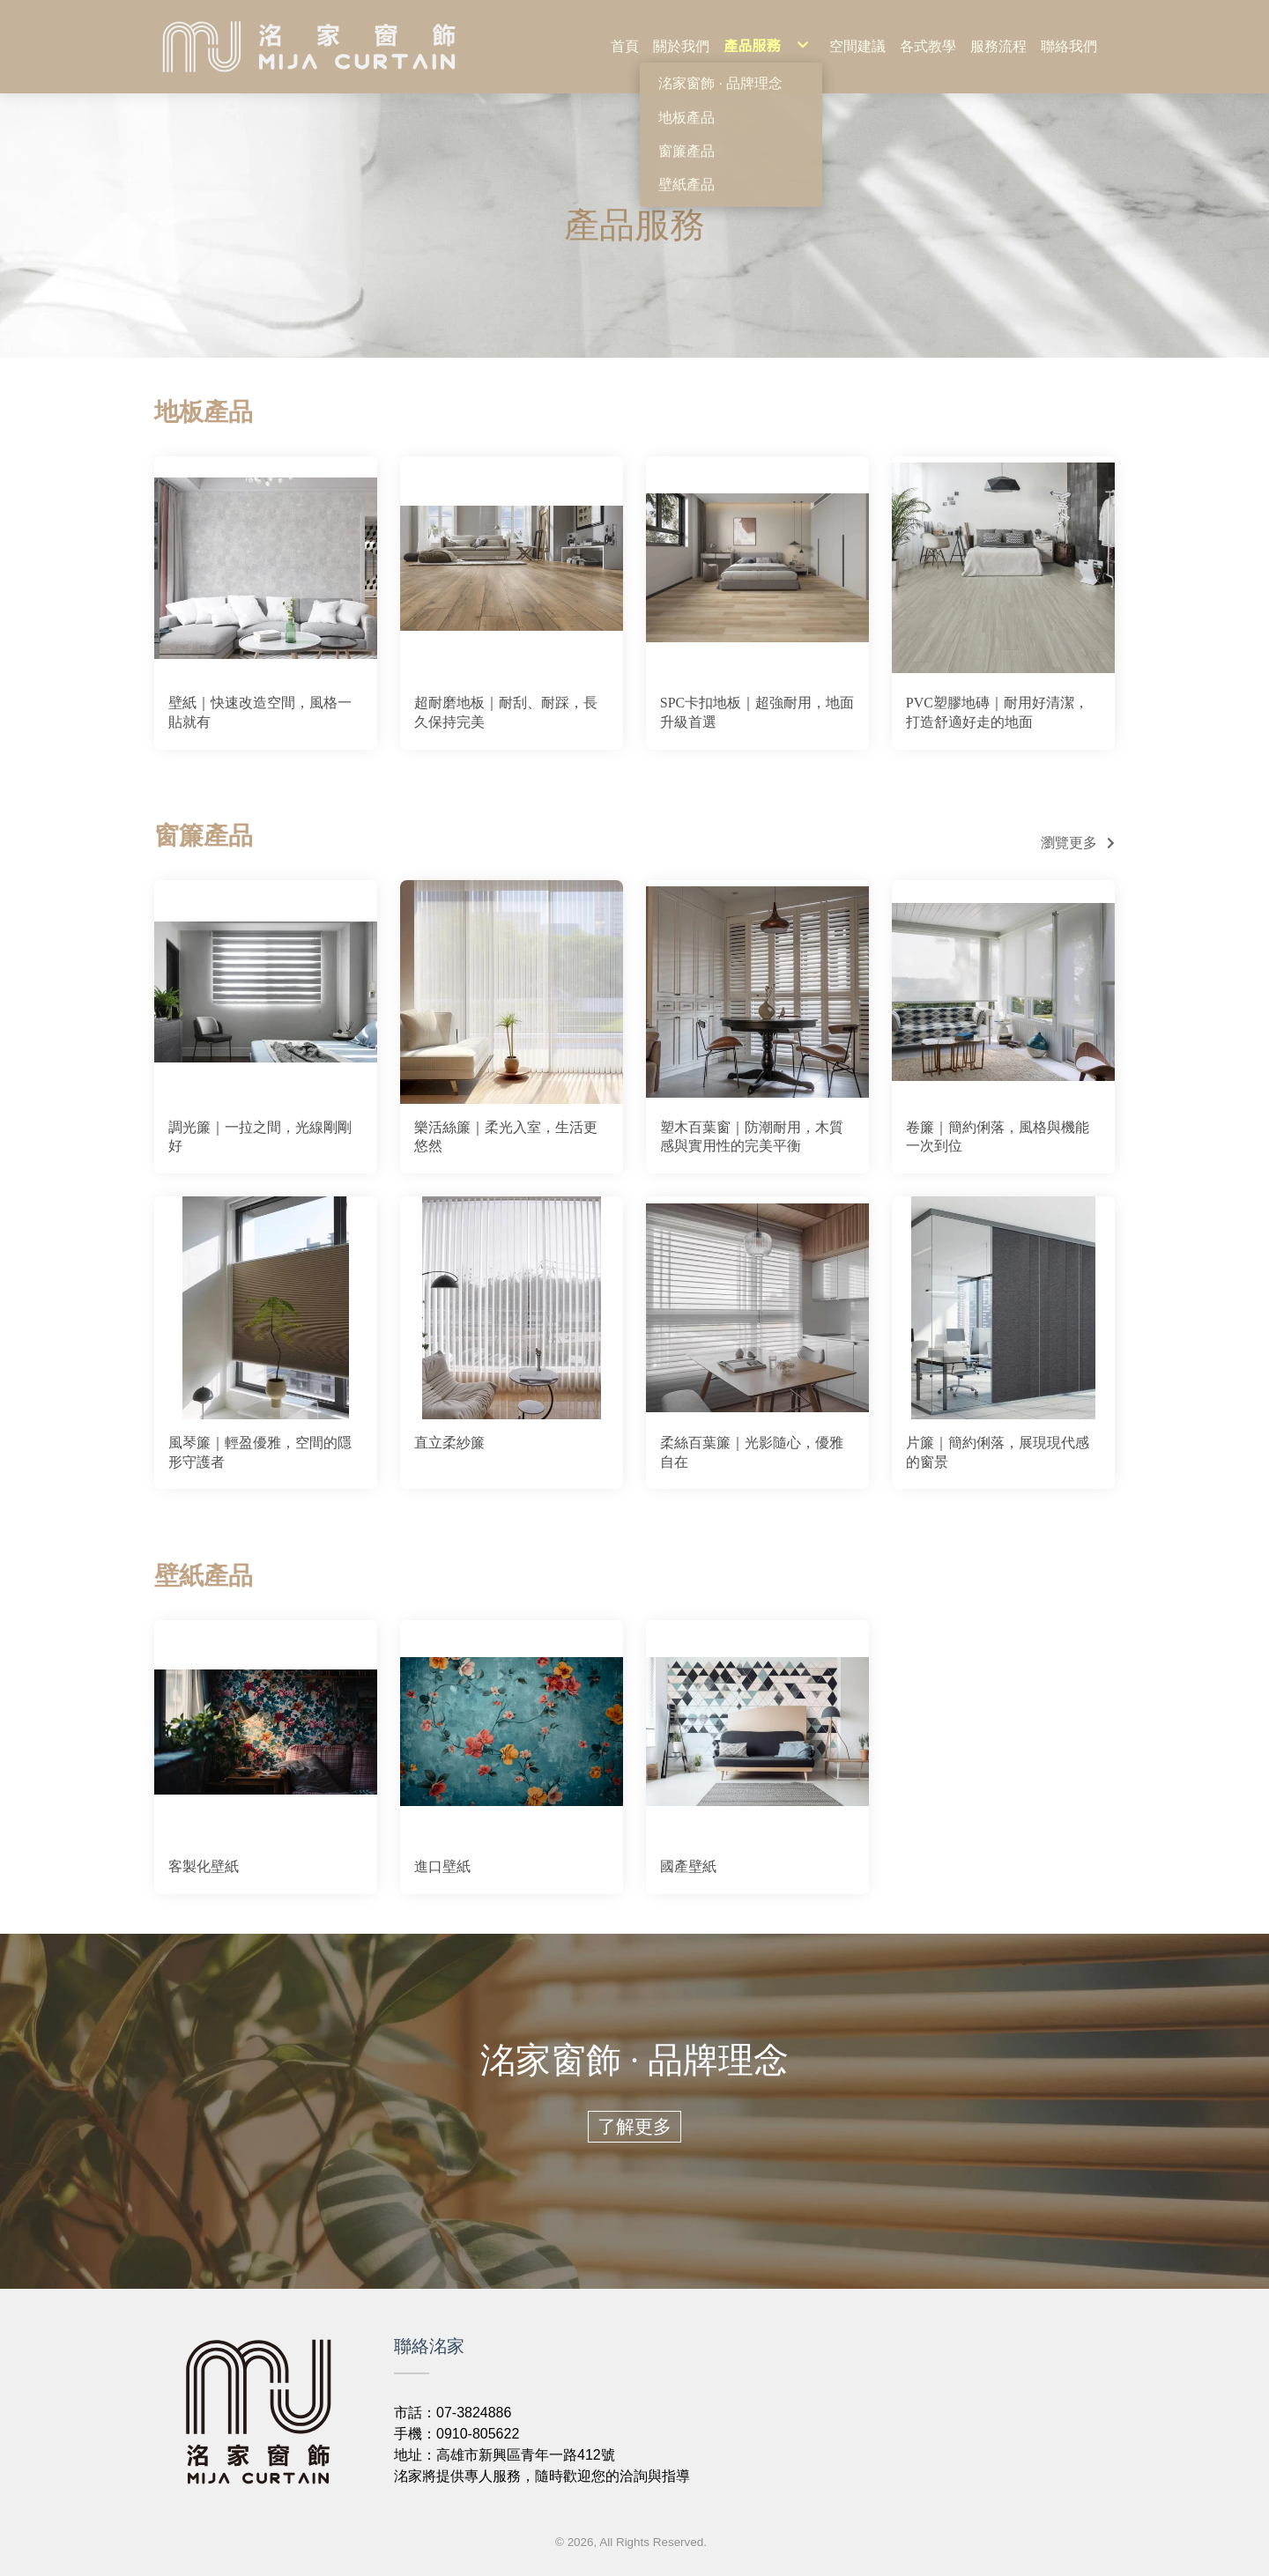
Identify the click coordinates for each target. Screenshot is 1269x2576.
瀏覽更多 (1069, 842)
